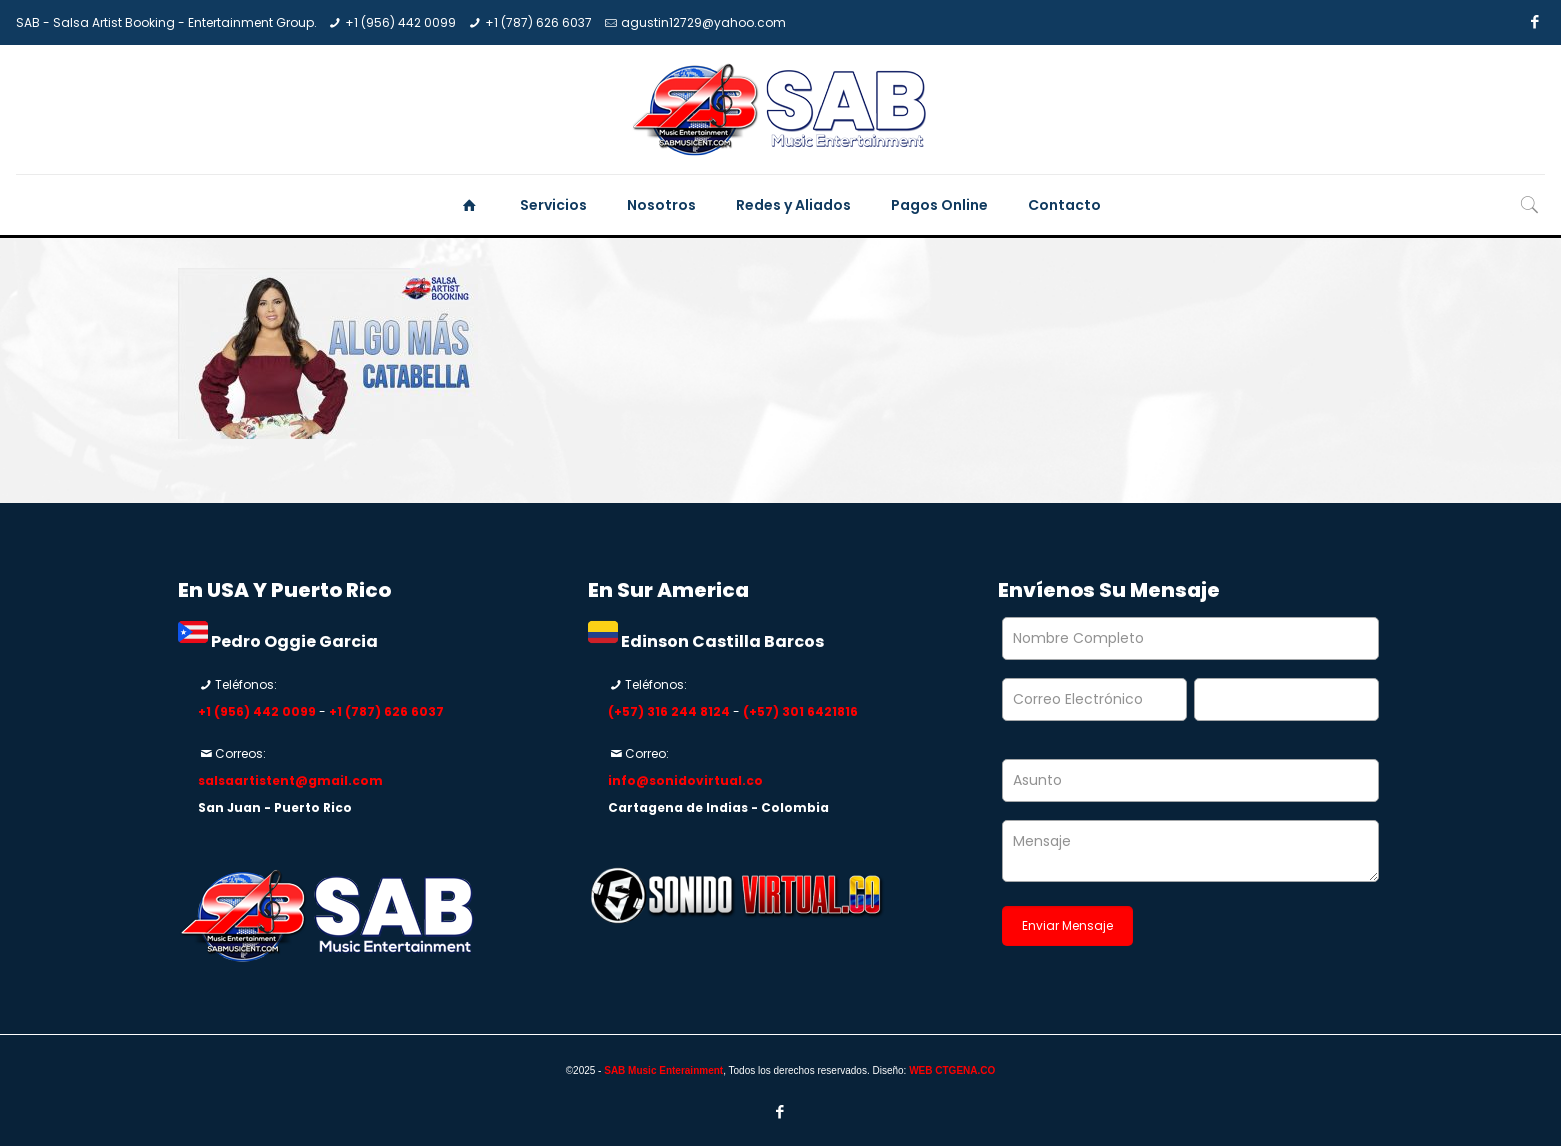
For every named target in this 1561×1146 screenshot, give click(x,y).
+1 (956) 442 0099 (400, 22)
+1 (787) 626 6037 (538, 22)
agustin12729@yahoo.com (703, 22)
